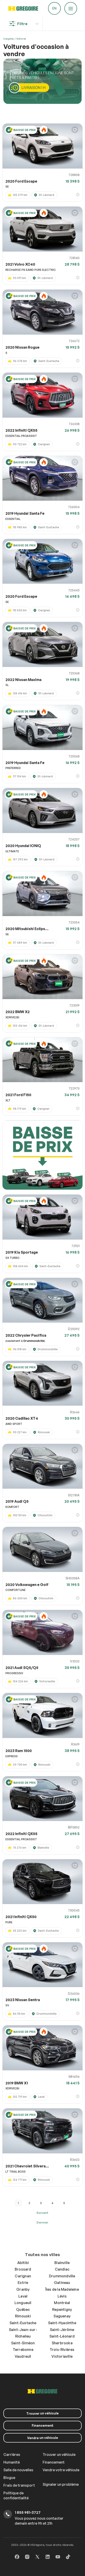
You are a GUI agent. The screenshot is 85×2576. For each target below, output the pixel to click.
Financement (42, 2425)
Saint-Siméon (23, 2343)
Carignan (23, 2276)
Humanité (11, 2462)
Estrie (23, 2282)
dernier (43, 2222)
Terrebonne (23, 2349)
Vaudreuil (23, 2356)
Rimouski (23, 2316)
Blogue (9, 2477)
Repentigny (62, 2309)
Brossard (23, 2269)
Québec (23, 2309)
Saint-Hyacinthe (62, 2323)
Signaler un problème (61, 2484)
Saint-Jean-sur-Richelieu (23, 2333)
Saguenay (61, 2316)
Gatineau (62, 2282)
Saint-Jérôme (62, 2329)
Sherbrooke (62, 2343)
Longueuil (23, 2302)
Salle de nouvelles (18, 2470)
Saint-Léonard (62, 2336)
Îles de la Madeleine (62, 2289)
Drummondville (62, 2276)
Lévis (62, 2296)
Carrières (11, 2454)
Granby (22, 2289)
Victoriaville (62, 2356)
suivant (42, 2212)
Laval (22, 2296)
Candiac (62, 2269)
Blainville (62, 2262)
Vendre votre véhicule (61, 2470)
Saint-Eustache (23, 2323)
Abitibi (23, 2262)
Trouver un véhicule (59, 2454)
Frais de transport (19, 2485)
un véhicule (42, 2413)
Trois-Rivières (62, 2349)
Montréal (62, 2302)
